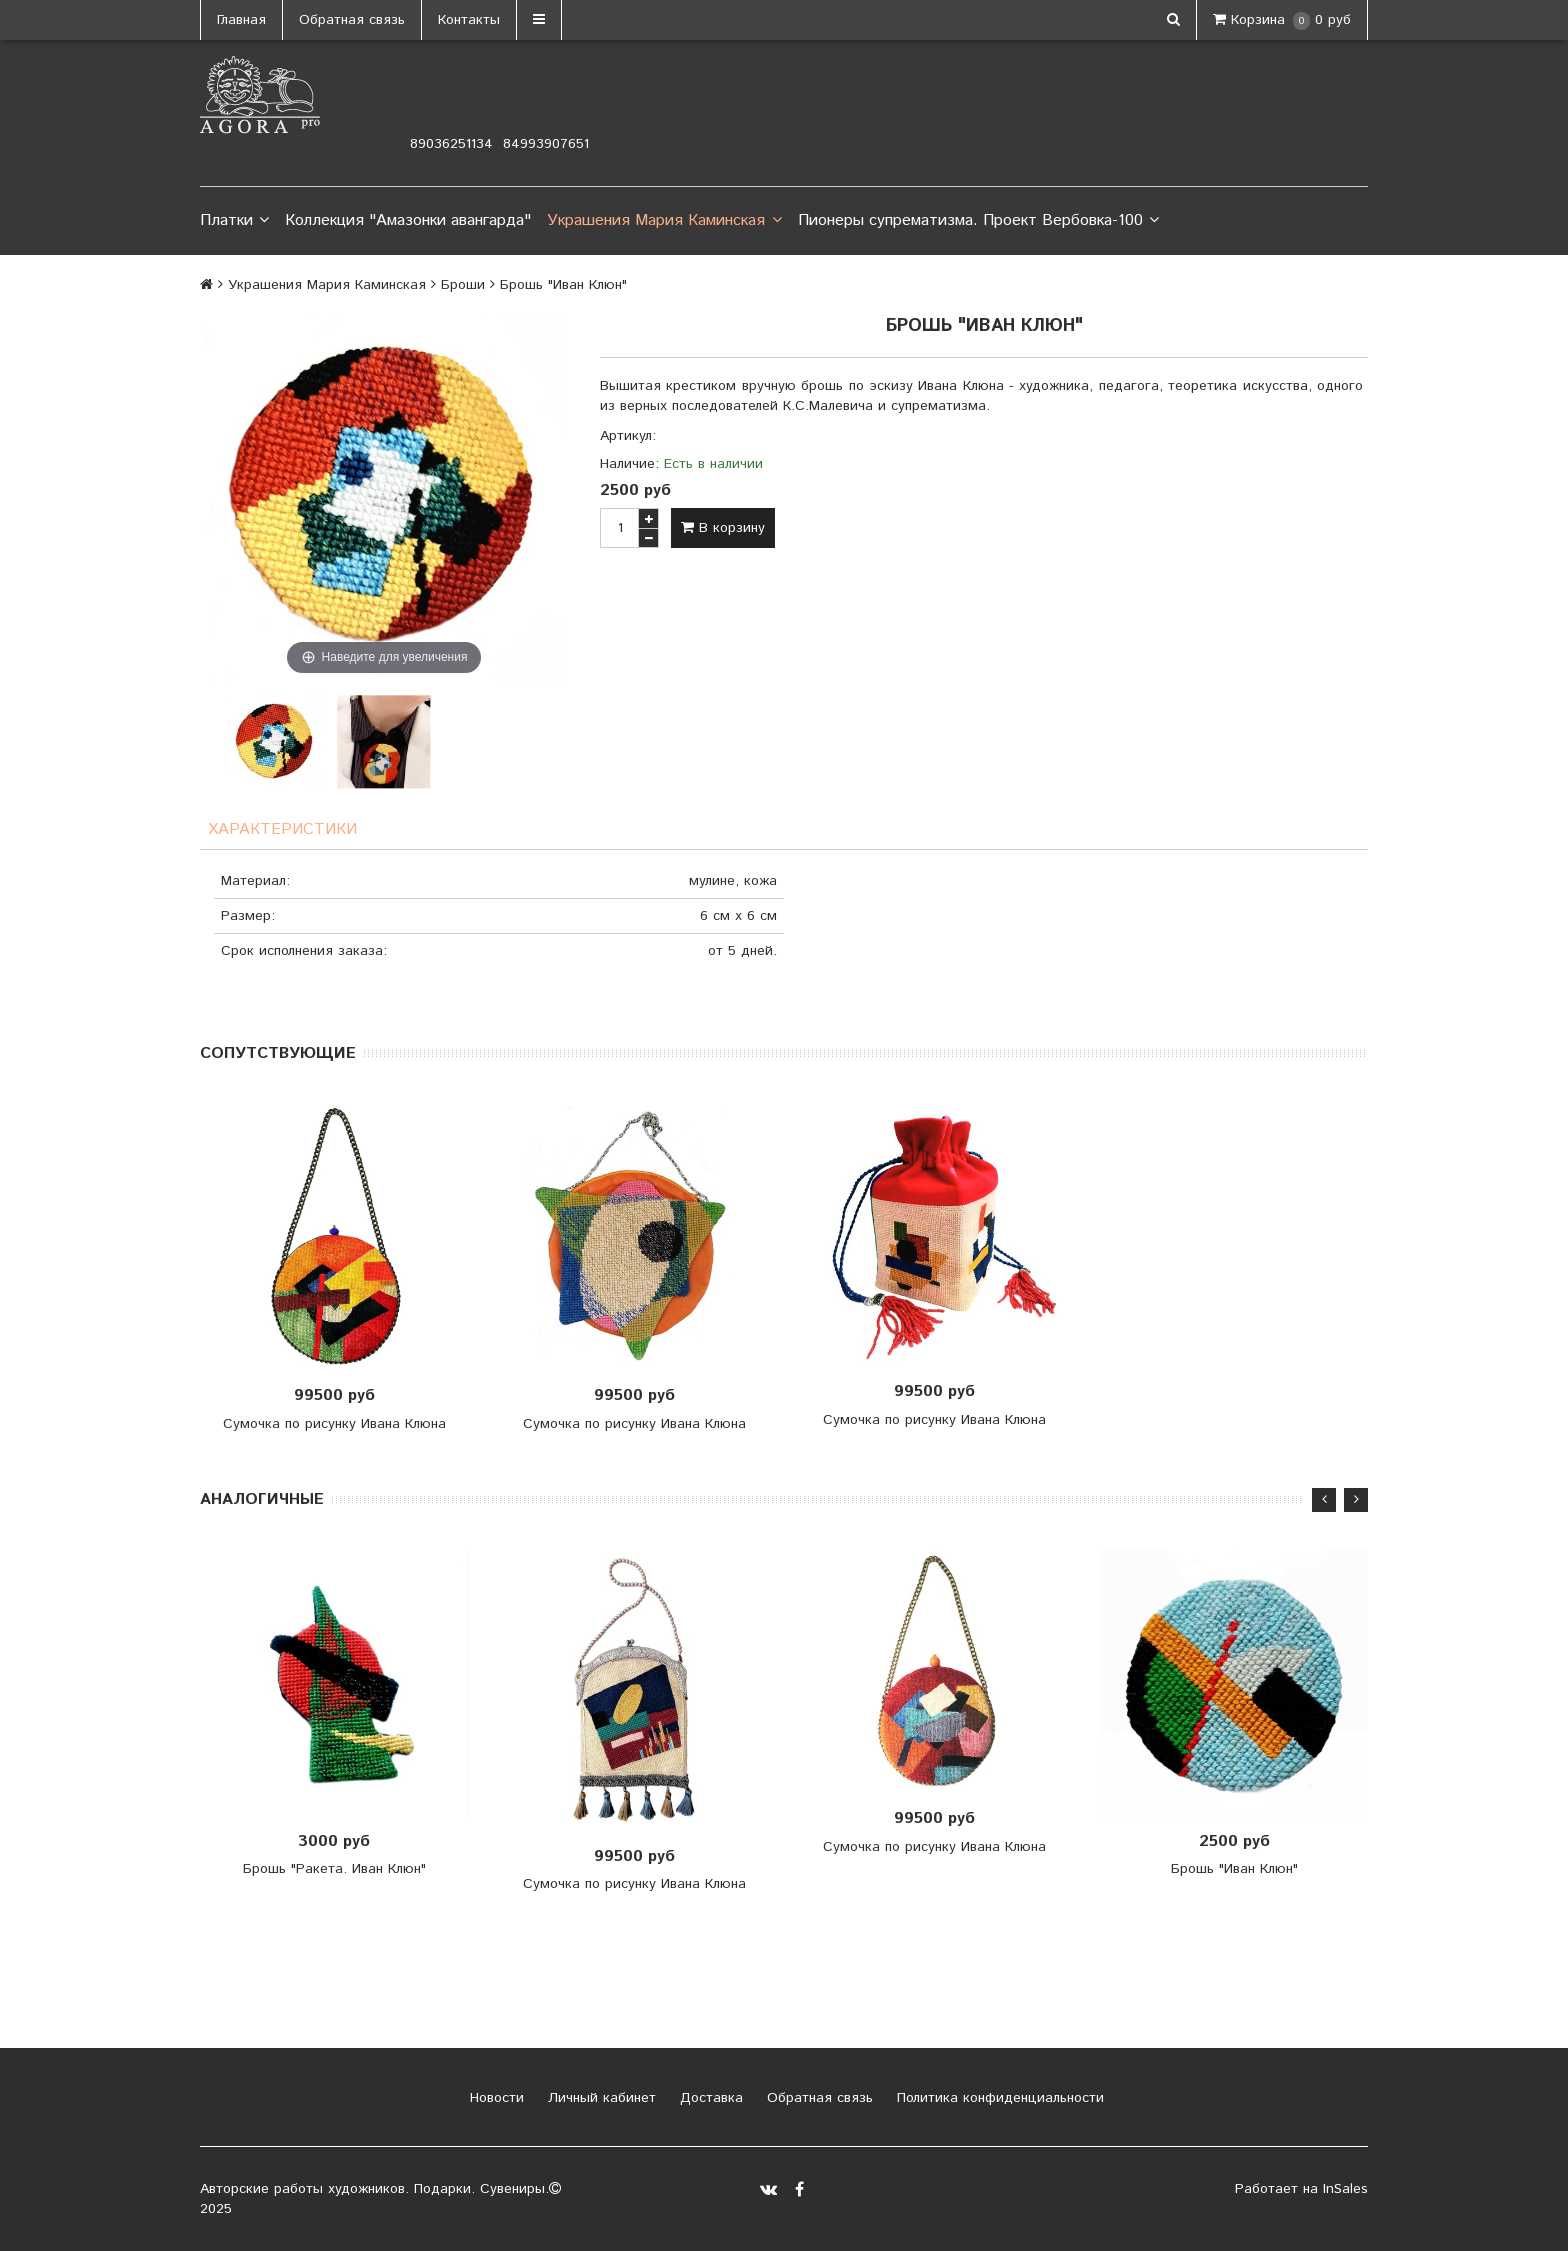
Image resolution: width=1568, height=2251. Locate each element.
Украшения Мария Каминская (664, 221)
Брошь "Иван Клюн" (1234, 1869)
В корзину (723, 528)
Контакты (469, 20)
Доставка (709, 2098)
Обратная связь (352, 20)
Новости (494, 2098)
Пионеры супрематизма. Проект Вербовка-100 (978, 221)
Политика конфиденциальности (998, 2098)
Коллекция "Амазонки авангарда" (408, 220)
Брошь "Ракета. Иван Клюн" (334, 1869)
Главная (241, 20)
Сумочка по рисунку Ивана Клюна (334, 1424)
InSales (1345, 2189)
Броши (463, 285)
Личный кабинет (599, 2098)
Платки (234, 221)
